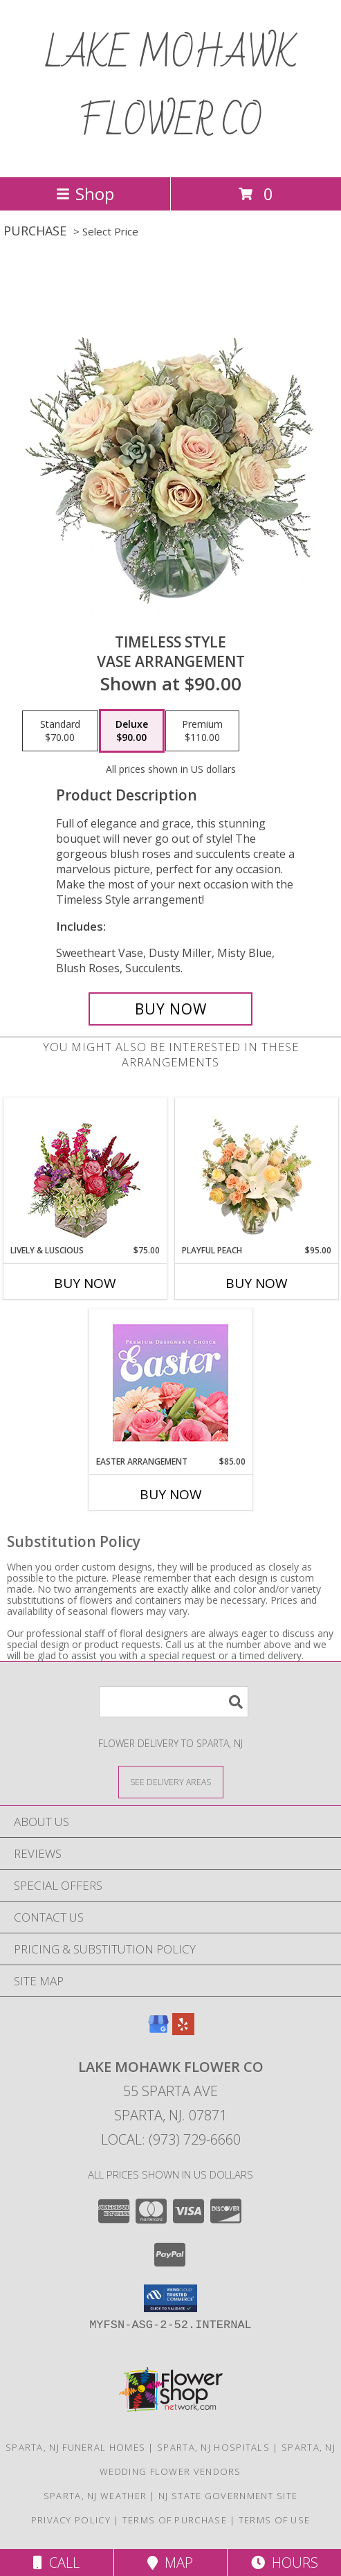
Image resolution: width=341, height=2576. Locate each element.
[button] (170, 2298)
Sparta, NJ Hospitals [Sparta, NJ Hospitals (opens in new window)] (213, 2447)
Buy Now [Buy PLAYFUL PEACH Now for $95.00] (256, 1283)
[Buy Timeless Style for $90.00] (170, 1009)
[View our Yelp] (183, 2031)
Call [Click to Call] (56, 2562)
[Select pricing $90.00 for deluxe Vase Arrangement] (132, 731)
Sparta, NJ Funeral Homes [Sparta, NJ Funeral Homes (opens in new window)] (75, 2447)
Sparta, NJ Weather (95, 2495)
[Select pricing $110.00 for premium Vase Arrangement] (202, 731)
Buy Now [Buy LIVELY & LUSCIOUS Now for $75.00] (85, 1283)
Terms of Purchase (174, 2520)
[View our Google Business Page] (158, 2031)
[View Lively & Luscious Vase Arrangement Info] (84, 1171)
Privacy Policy (71, 2520)
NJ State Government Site (227, 2495)
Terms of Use (275, 2520)
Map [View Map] (170, 2562)
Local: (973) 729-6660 (171, 2139)
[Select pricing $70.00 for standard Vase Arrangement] (60, 731)
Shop (85, 193)
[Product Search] (173, 1701)
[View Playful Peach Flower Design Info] (256, 1171)
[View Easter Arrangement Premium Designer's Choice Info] (170, 1382)
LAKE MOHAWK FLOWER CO (170, 88)
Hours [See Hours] (284, 2562)
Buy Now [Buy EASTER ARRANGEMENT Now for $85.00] (171, 1494)
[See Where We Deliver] (170, 1781)
